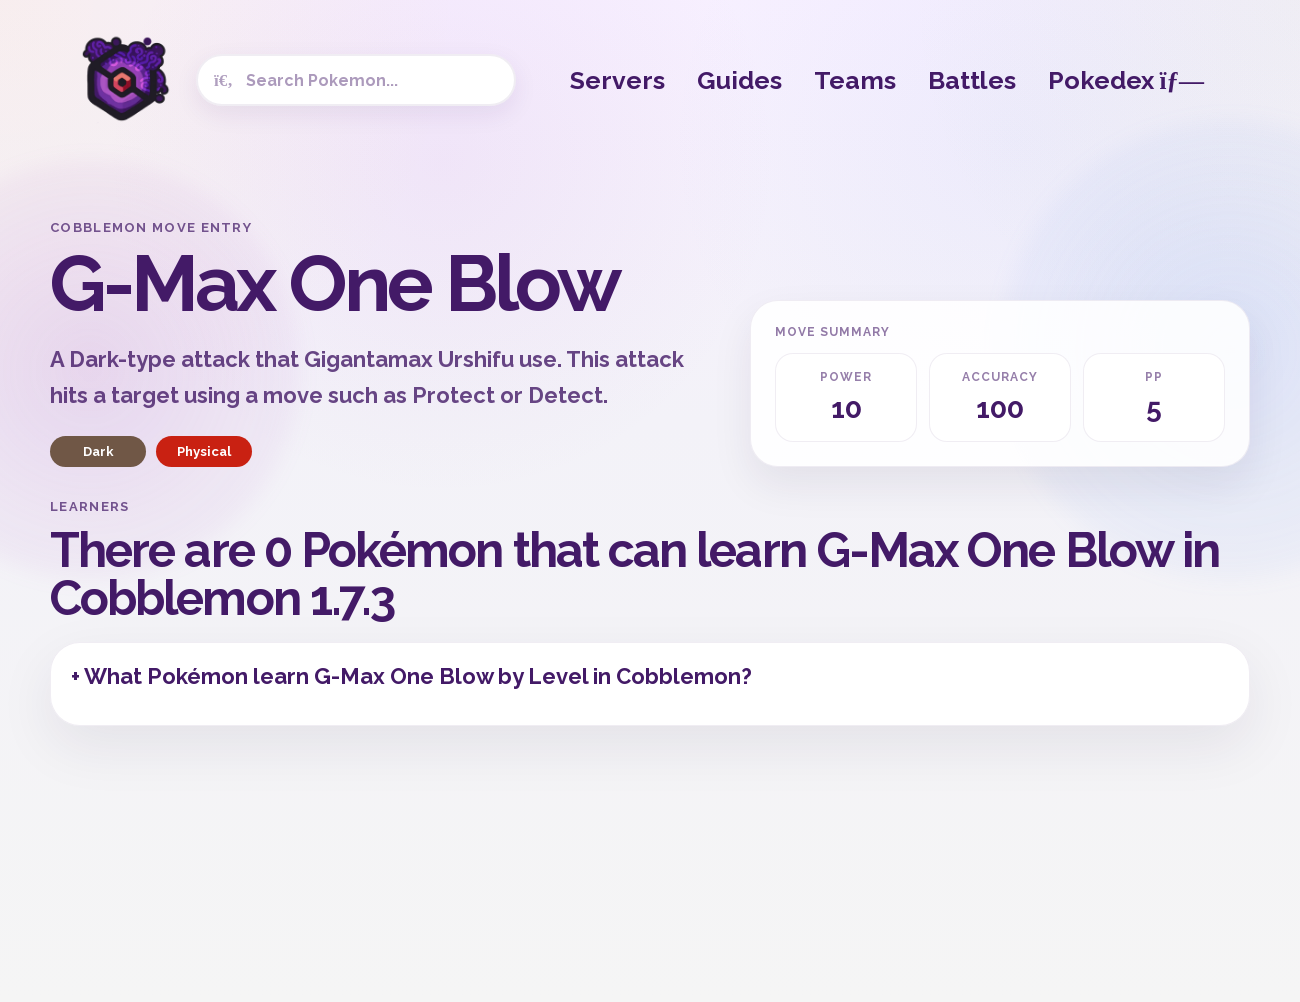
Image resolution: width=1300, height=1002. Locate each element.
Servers (617, 80)
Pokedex (1126, 80)
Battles (972, 80)
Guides (739, 80)
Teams (855, 80)
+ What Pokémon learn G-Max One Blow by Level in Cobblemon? (411, 676)
